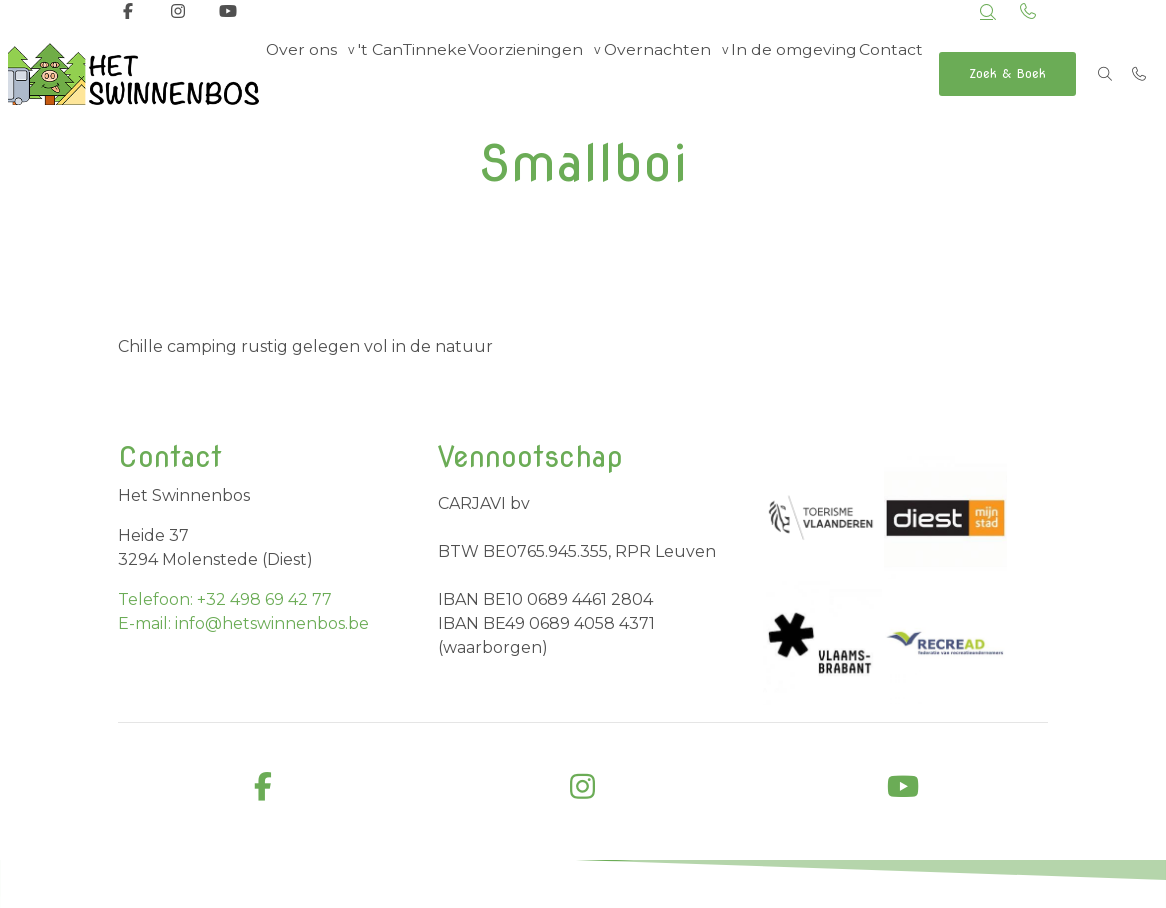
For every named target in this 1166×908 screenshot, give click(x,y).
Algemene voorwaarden (684, 886)
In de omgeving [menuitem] (789, 74)
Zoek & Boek (1009, 74)
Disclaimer (812, 886)
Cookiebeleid (1012, 886)
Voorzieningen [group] (526, 74)
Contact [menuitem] (888, 74)
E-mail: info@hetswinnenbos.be (243, 623)
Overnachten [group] (655, 74)
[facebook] (263, 787)
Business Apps (465, 888)
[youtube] (903, 787)
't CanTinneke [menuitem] (414, 74)
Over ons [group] (303, 74)
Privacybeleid (909, 886)
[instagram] (583, 787)
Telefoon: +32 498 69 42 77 (225, 599)
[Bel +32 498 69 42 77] (1140, 74)
